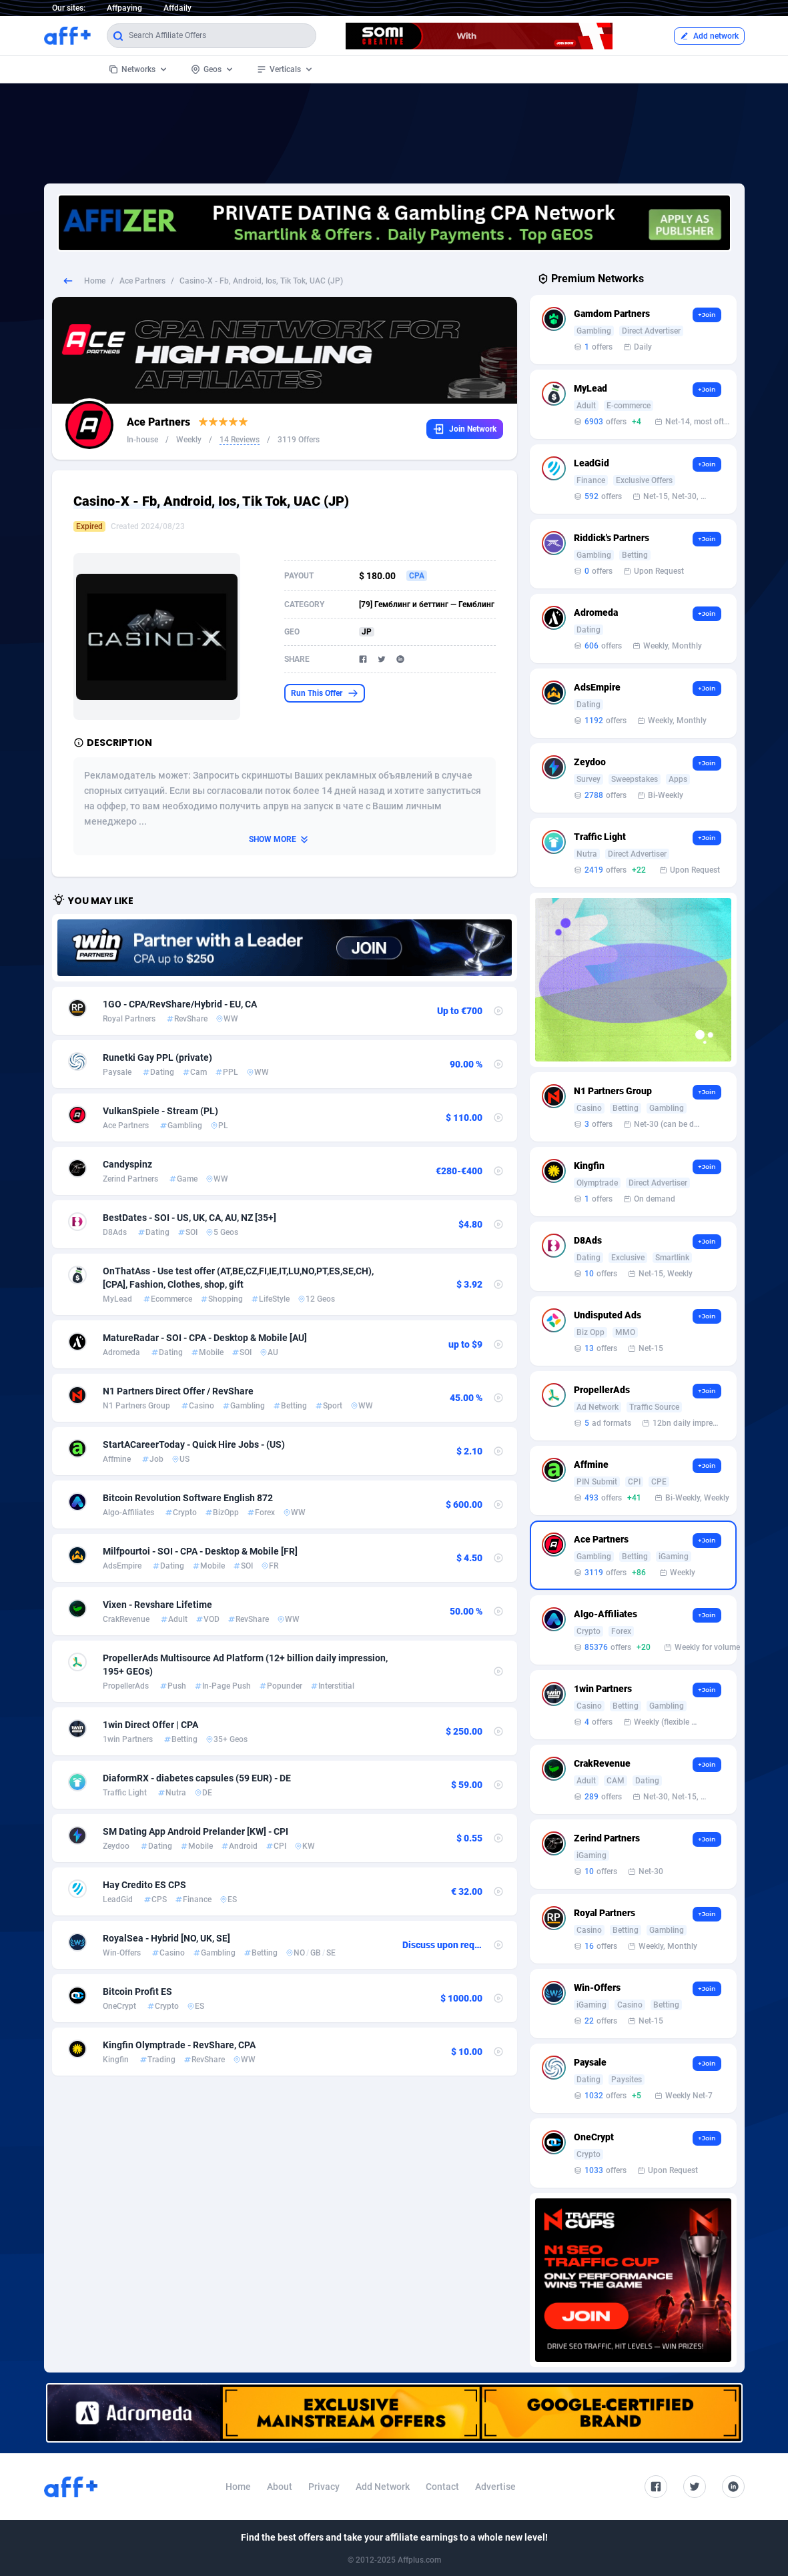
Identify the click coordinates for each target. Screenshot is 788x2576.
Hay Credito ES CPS (144, 1884)
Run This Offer (324, 693)
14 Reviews (240, 439)
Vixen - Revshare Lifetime (157, 1604)
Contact (442, 2486)
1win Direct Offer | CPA (150, 1724)
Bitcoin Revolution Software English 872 (188, 1497)
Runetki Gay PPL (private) (157, 1057)
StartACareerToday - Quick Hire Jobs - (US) (194, 1444)
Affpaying (124, 8)
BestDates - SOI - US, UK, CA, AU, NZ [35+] (189, 1217)
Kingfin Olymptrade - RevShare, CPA (179, 2045)
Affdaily (177, 8)
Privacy (324, 2486)
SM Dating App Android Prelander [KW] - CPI (195, 1831)
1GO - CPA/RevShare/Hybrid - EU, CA (180, 1004)
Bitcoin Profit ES (137, 1991)
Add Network (383, 2486)
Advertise (495, 2486)
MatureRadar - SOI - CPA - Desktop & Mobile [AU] (205, 1337)
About (279, 2486)
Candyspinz (127, 1164)
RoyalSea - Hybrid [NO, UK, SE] (166, 1938)
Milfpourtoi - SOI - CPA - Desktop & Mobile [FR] (200, 1551)
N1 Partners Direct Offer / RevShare (178, 1391)
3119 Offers (299, 439)
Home (94, 281)
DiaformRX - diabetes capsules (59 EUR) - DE (197, 1778)
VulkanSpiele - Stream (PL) (160, 1111)
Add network (709, 36)
